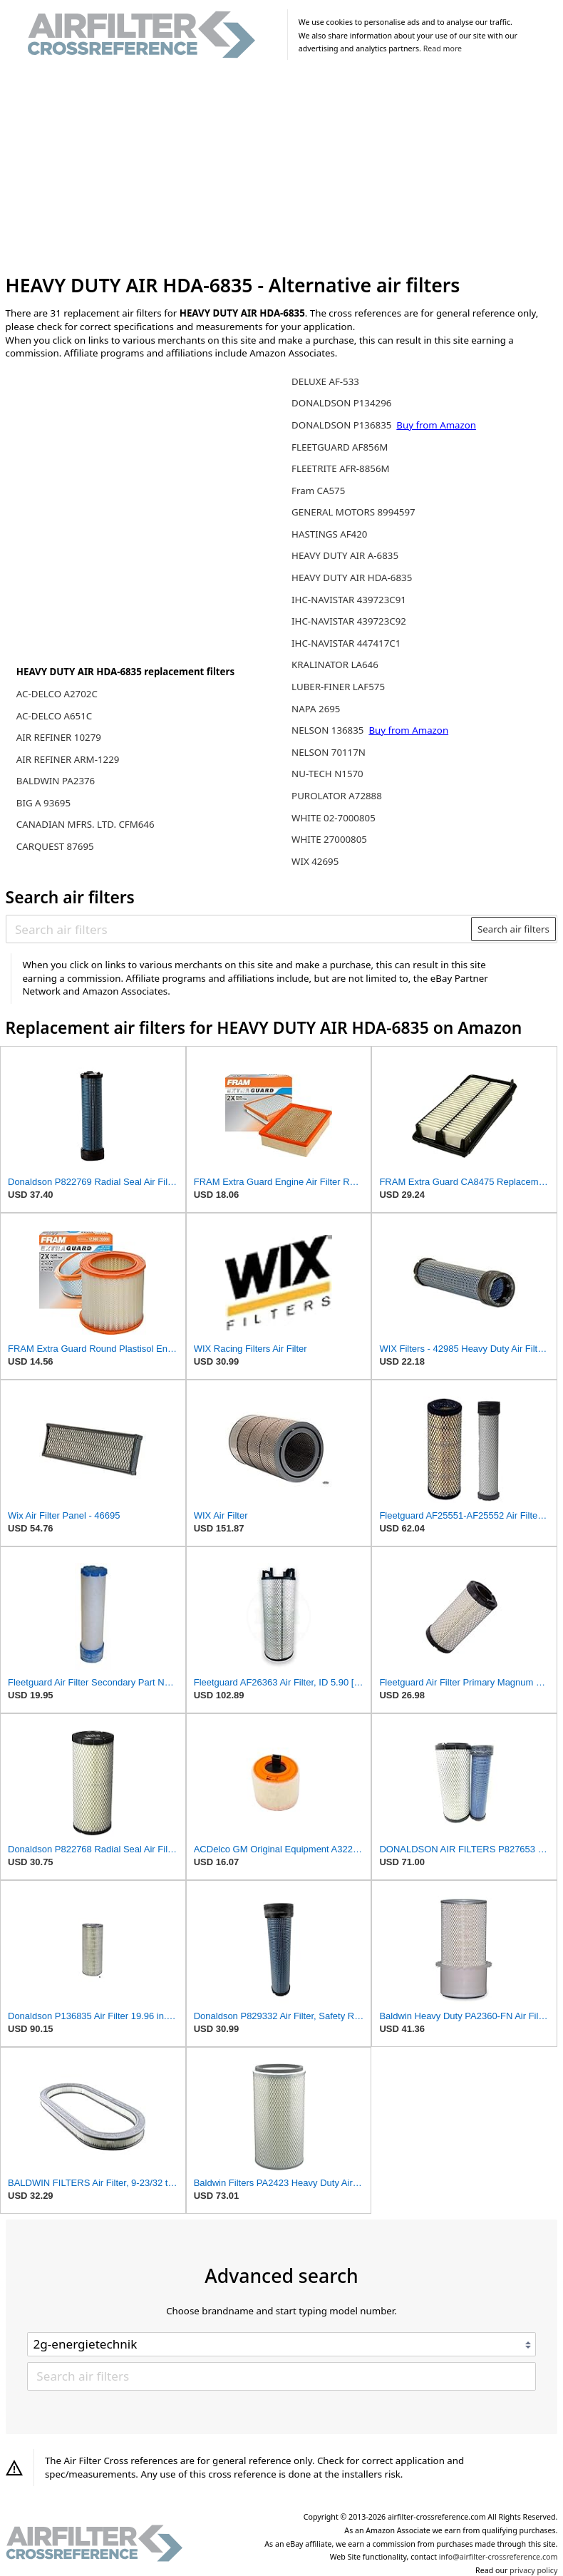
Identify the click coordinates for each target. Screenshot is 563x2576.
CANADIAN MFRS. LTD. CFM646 (85, 824)
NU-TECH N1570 (327, 773)
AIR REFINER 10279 (58, 737)
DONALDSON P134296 (341, 402)
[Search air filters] (239, 929)
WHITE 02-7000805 (333, 817)
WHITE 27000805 (329, 839)
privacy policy (533, 2570)
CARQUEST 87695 (55, 846)
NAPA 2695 (315, 708)
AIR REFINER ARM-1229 (68, 759)
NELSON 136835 (328, 730)
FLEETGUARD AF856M (339, 447)
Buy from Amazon (436, 425)
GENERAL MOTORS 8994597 (353, 512)
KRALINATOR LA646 (334, 664)
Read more (442, 48)
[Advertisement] (282, 170)
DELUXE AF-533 (325, 381)
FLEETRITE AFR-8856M (340, 468)
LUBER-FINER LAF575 (338, 686)
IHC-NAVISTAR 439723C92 (348, 621)
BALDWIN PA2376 (55, 780)
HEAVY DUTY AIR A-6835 (344, 555)
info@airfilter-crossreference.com (498, 2557)
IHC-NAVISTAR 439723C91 (348, 599)
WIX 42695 (315, 861)
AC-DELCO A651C (54, 715)
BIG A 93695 (43, 802)
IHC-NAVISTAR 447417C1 (346, 643)
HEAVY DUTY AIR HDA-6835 (351, 577)
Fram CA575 (318, 490)
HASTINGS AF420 (329, 534)
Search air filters (513, 929)
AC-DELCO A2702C (57, 693)
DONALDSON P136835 (342, 425)
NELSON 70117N (328, 752)
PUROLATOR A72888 (336, 795)
